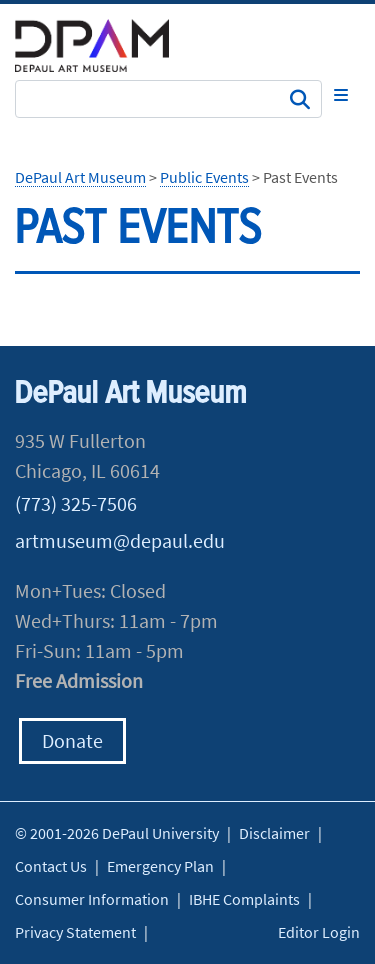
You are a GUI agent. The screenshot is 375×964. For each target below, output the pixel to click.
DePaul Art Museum (80, 177)
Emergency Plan (160, 866)
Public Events (204, 177)
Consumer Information (92, 899)
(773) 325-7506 (76, 503)
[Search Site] (168, 99)
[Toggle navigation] (341, 95)
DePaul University (105, 45)
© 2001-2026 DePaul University (117, 833)
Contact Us (51, 866)
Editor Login (319, 932)
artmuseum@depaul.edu (120, 540)
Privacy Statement (75, 932)
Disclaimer (274, 833)
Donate (72, 740)
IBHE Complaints (244, 899)
